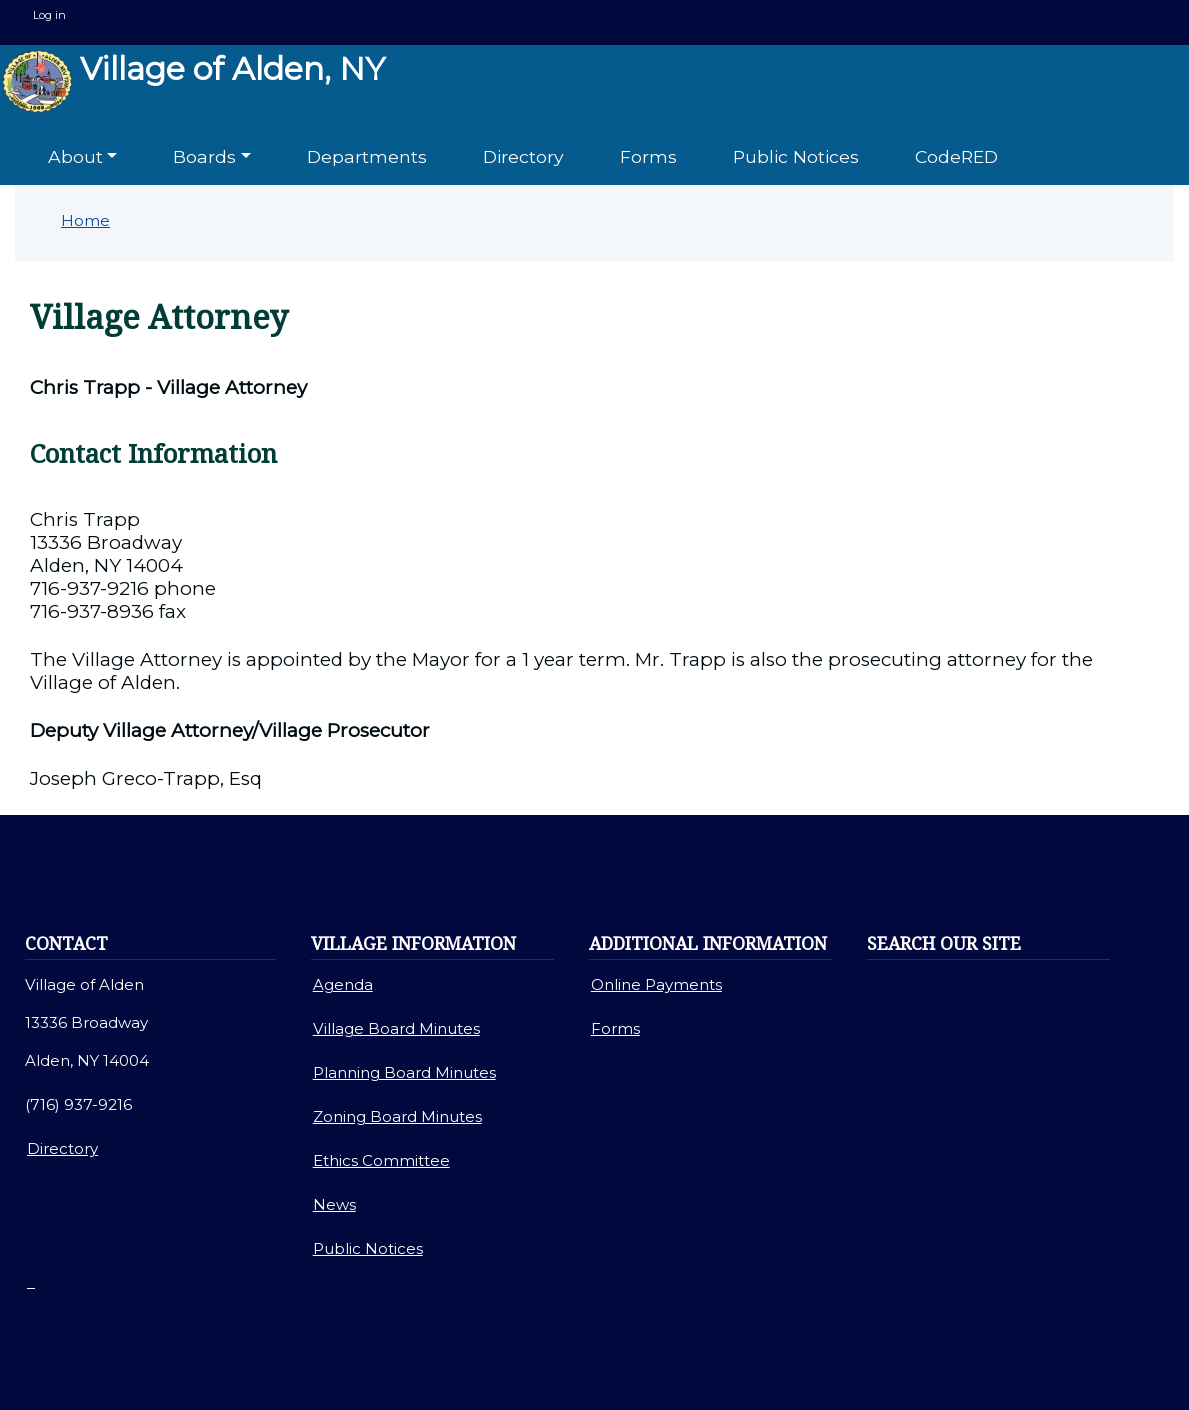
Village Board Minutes (396, 1028)
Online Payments (656, 984)
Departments (367, 156)
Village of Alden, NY (193, 81)
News (334, 1204)
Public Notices (796, 156)
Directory (523, 156)
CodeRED (956, 156)
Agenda (343, 984)
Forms (648, 156)
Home (85, 220)
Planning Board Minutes (404, 1072)
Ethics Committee (381, 1160)
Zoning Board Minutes (397, 1116)
